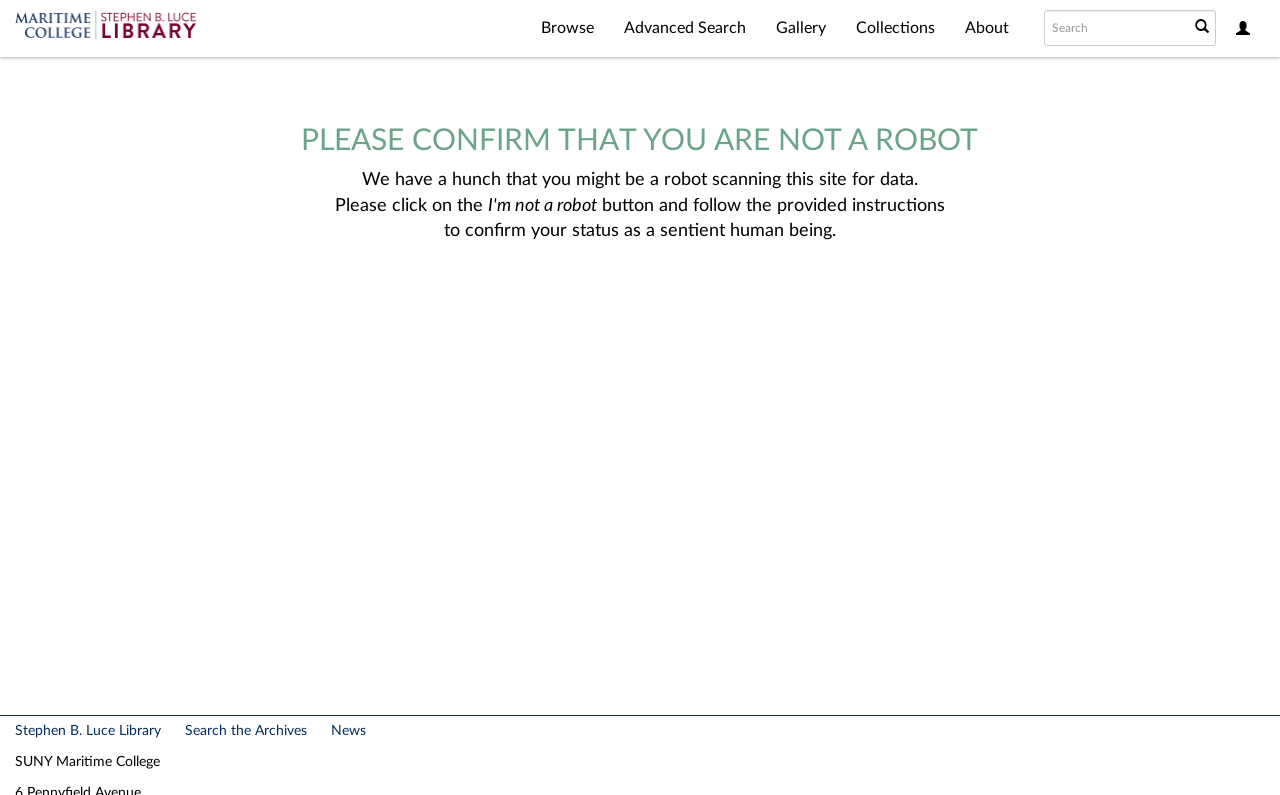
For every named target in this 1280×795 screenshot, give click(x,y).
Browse (567, 28)
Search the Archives (246, 731)
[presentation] (634, 308)
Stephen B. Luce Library (88, 731)
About (987, 28)
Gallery (801, 28)
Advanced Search (685, 28)
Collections (895, 28)
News (348, 731)
